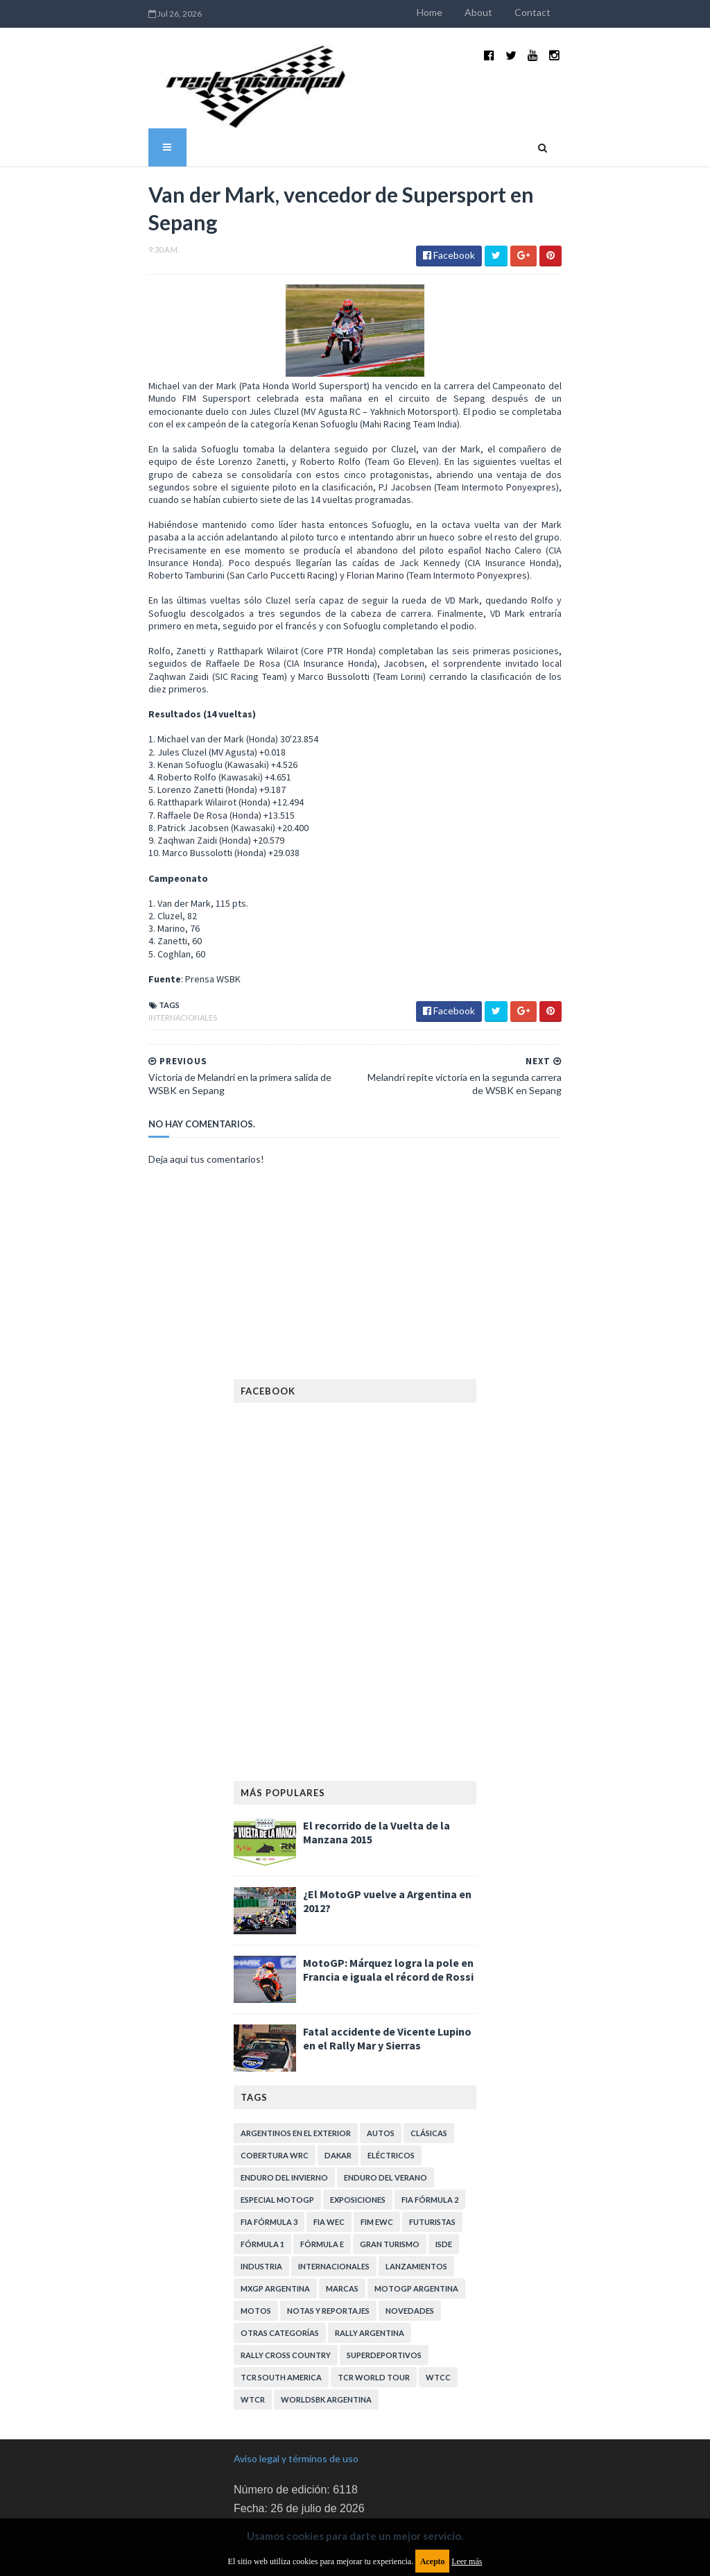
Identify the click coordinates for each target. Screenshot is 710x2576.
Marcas (342, 2214)
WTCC (438, 2303)
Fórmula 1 (262, 2169)
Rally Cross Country (286, 2280)
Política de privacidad (279, 2478)
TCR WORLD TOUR (374, 2303)
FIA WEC (329, 2147)
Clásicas (428, 2058)
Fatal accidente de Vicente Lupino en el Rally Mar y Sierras (387, 1964)
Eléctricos (391, 2080)
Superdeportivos (384, 2280)
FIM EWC (377, 2147)
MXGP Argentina (275, 2214)
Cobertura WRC (275, 2080)
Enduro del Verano (385, 2103)
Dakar (338, 2080)
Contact (585, 12)
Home (482, 12)
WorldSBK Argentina (326, 2325)
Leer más (466, 2561)
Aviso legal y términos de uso (296, 2384)
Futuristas (432, 2147)
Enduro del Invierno (284, 2103)
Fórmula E (322, 2169)
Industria (261, 2192)
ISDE (443, 2169)
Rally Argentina (369, 2258)
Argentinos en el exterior (296, 2058)
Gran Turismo (389, 2169)
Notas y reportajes (328, 2236)
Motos (256, 2236)
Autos (381, 2058)
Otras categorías (280, 2258)
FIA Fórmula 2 (429, 2125)
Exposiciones (358, 2125)
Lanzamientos (416, 2192)
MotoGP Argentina (416, 2214)
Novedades (410, 2236)
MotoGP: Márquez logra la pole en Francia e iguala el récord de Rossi (388, 1895)
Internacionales (130, 943)
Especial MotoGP (277, 2125)
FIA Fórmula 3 (269, 2147)
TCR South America (281, 2303)
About (531, 12)
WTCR (253, 2325)
